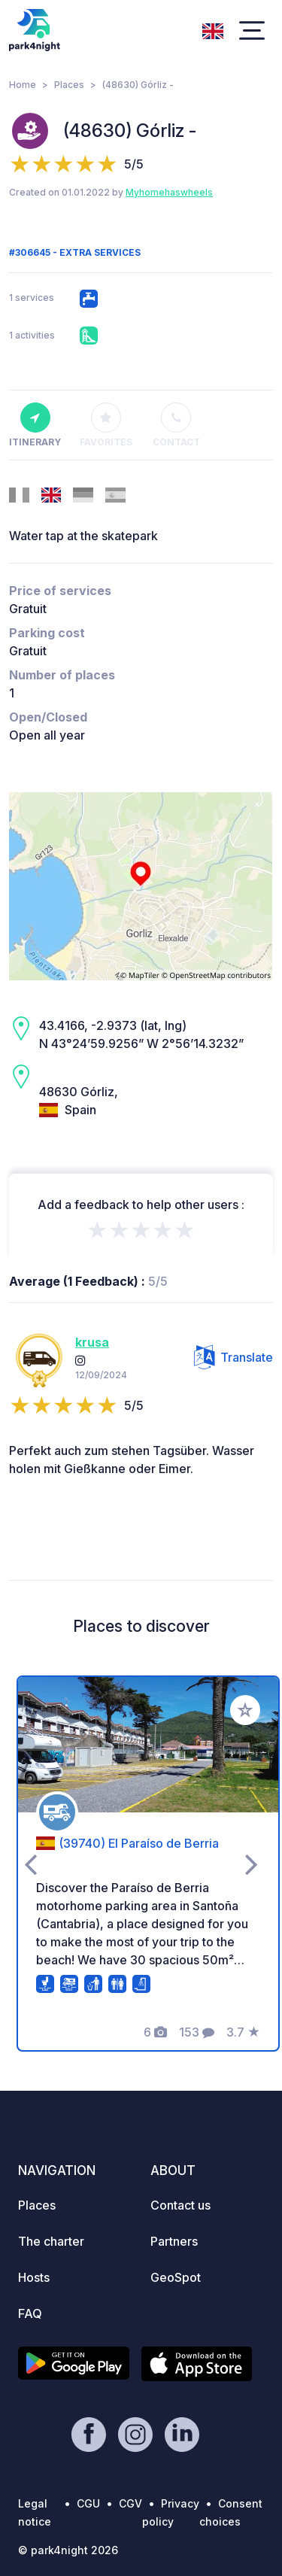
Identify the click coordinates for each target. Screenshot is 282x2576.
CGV (130, 2503)
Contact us (180, 2205)
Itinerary (35, 425)
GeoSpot (175, 2277)
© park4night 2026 (68, 2550)
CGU (88, 2503)
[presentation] (30, 1863)
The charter (51, 2241)
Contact (176, 425)
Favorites (106, 425)
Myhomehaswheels (169, 192)
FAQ (30, 2313)
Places (69, 84)
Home (22, 84)
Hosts (34, 2277)
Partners (174, 2241)
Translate (233, 1357)
